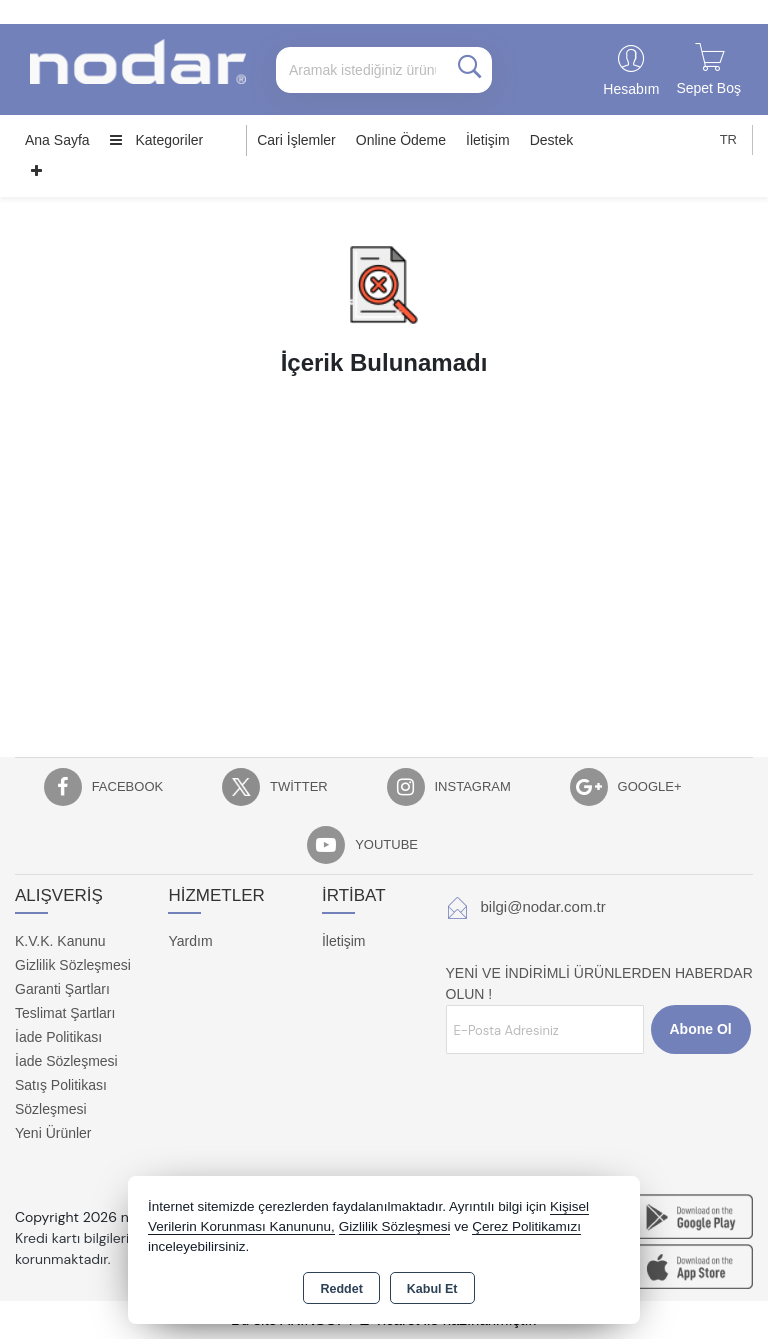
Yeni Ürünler (53, 1133)
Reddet (341, 1289)
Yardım (190, 941)
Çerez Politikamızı (526, 1226)
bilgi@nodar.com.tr (543, 906)
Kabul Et (432, 1289)
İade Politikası (58, 1037)
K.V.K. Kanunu (60, 941)
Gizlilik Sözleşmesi (73, 965)
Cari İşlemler (296, 140)
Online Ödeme (401, 140)
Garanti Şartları (62, 989)
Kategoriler (157, 140)
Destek (552, 140)
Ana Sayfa (57, 140)
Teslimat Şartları (65, 1013)
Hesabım (631, 89)
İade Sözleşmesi (66, 1061)
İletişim (488, 140)
